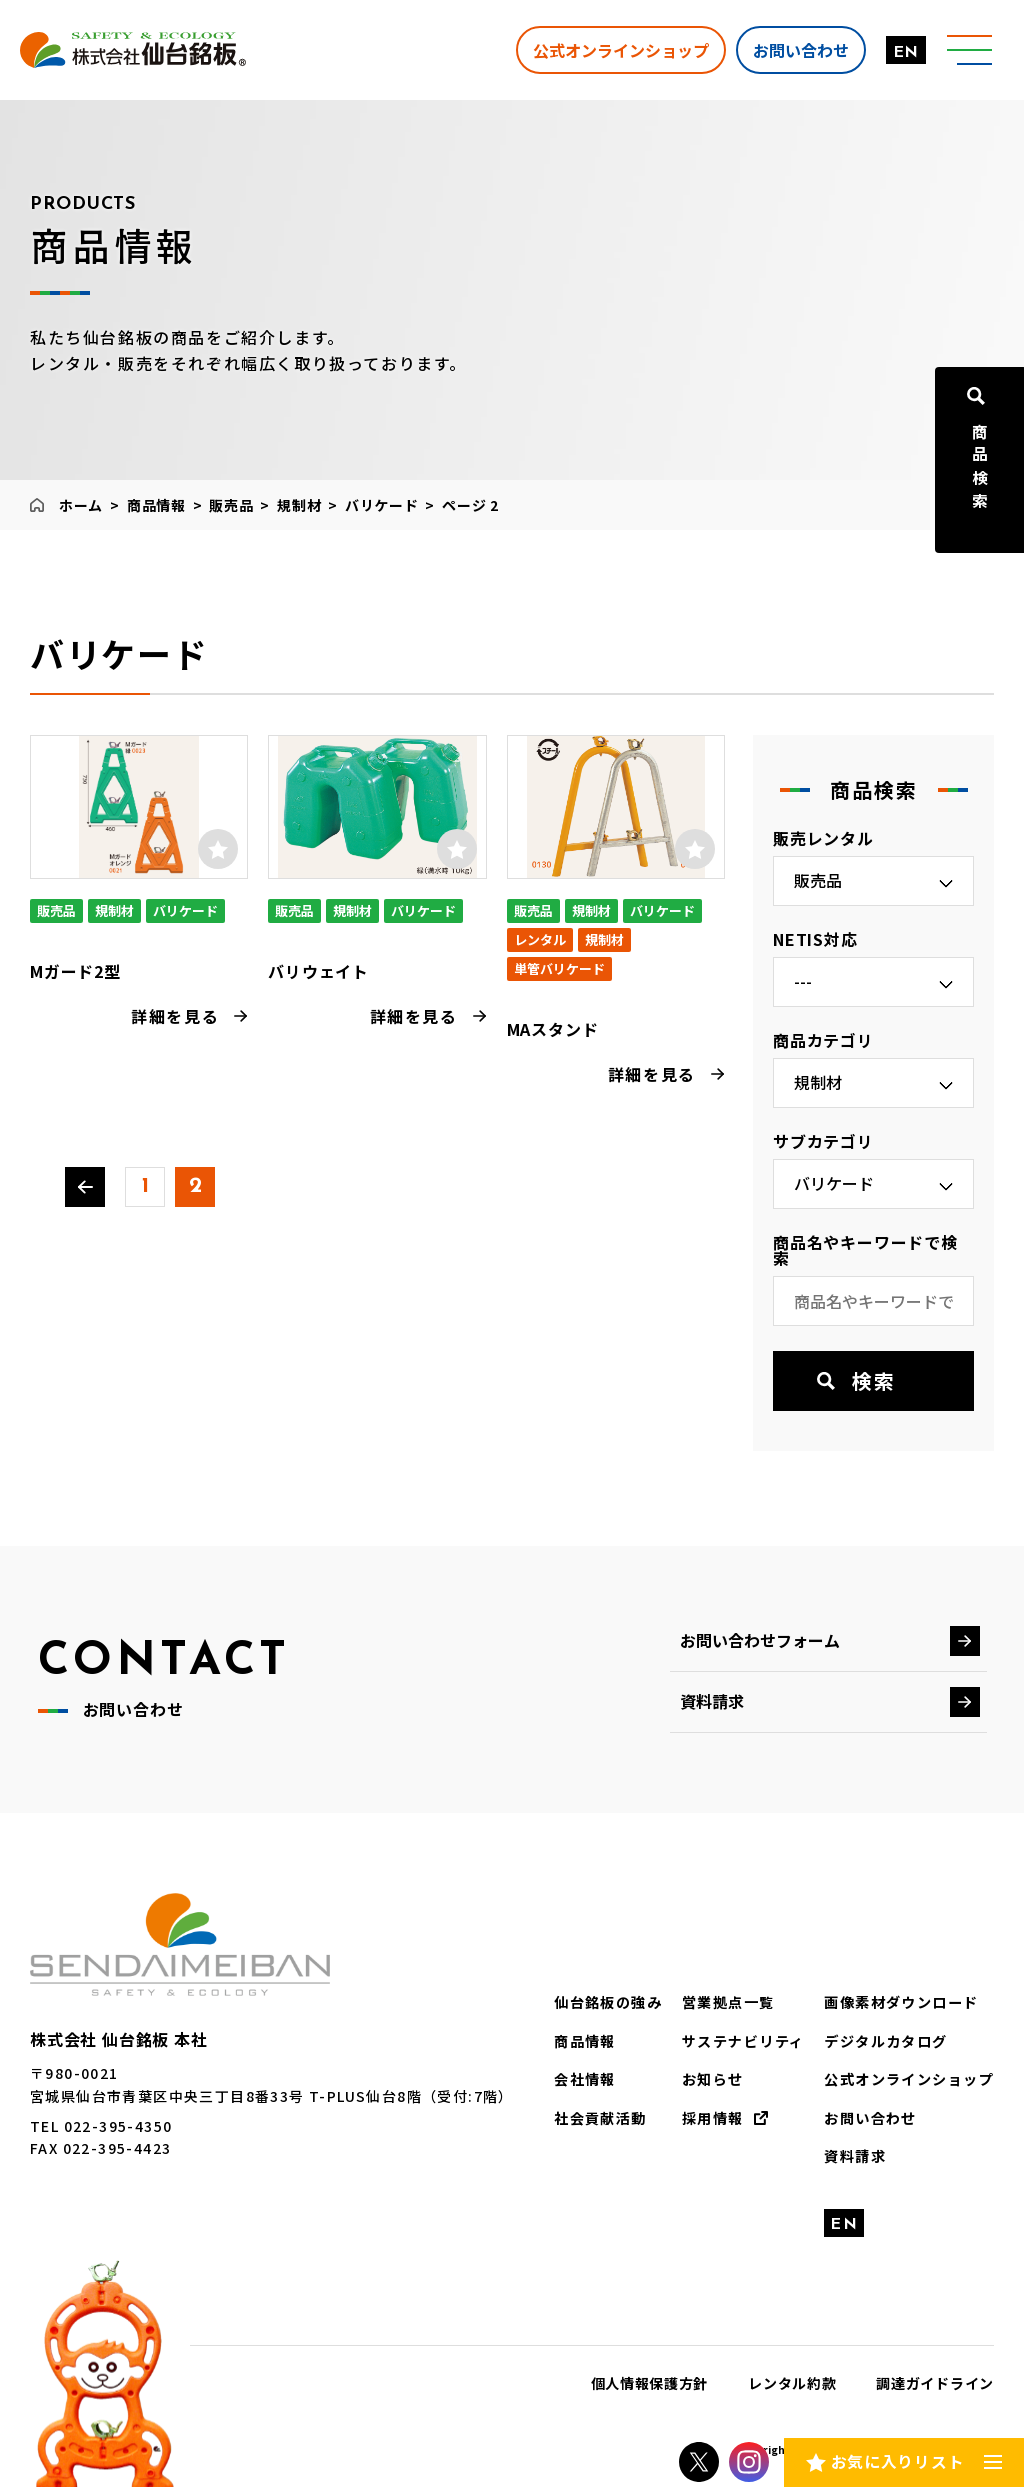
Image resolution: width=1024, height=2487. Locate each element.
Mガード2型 (75, 971)
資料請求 (712, 1701)
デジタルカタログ (886, 2041)
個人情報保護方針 (650, 2383)
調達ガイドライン (935, 2383)
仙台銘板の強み (609, 2002)
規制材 (299, 505)
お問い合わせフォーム (760, 1640)
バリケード (382, 505)
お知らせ (713, 2079)
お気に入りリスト (897, 2461)
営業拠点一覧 (728, 2002)
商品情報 (156, 505)
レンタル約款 (792, 2383)
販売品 (231, 505)
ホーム (81, 505)
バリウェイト (318, 971)
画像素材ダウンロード (902, 2002)
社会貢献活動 (601, 2117)
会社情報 (586, 2079)
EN (904, 53)
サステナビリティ (743, 2041)
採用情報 (713, 2117)
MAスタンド (553, 1029)
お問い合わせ (799, 49)
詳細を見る (175, 1016)
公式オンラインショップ (619, 49)
